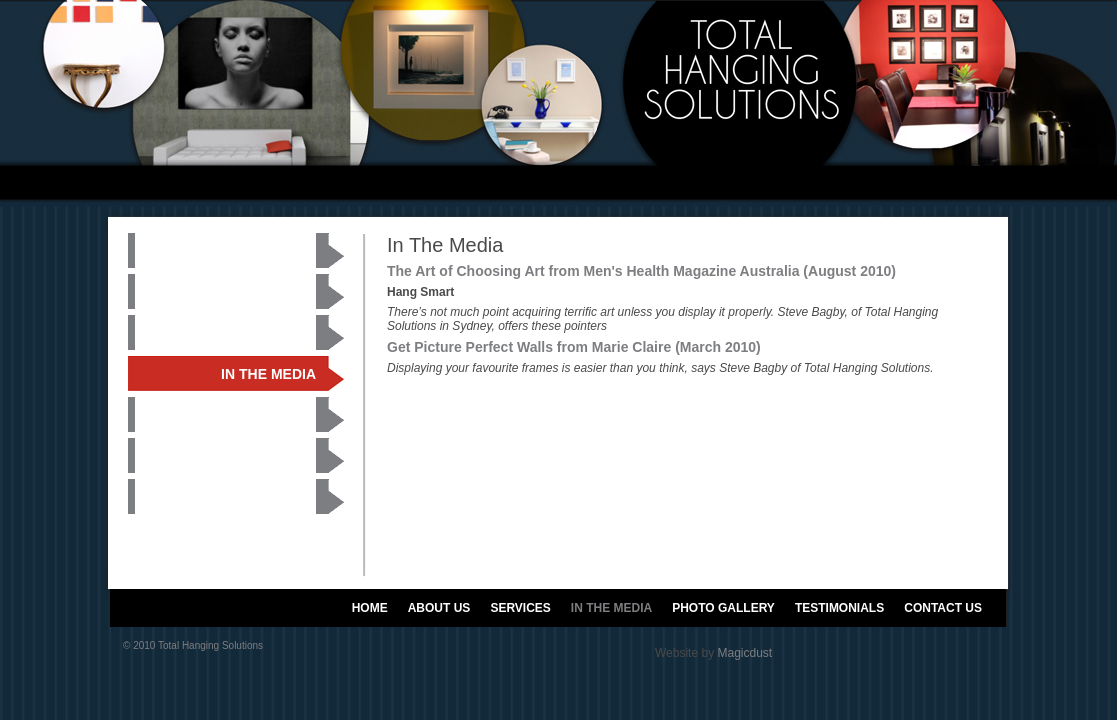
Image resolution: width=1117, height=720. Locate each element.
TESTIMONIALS (839, 608)
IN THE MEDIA (611, 608)
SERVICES (520, 608)
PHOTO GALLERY (723, 608)
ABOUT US (439, 608)
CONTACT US (943, 608)
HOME (370, 608)
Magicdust (744, 653)
